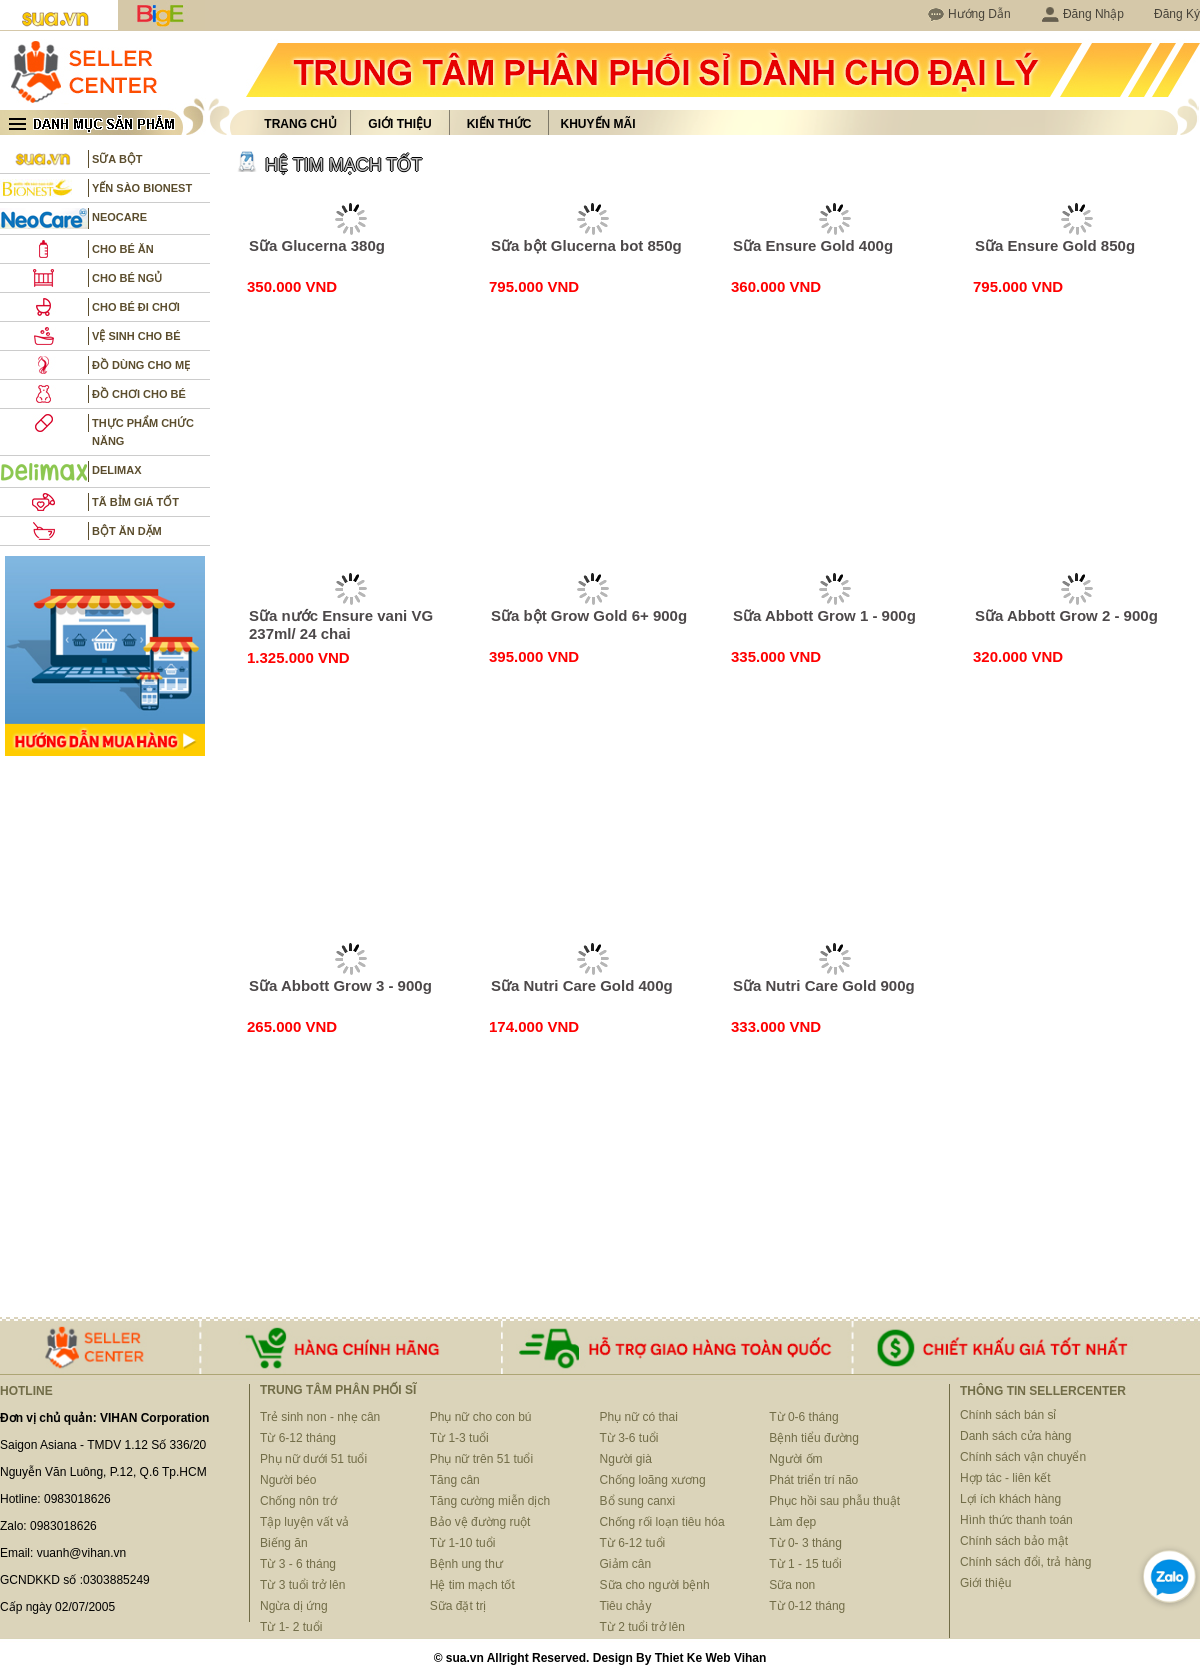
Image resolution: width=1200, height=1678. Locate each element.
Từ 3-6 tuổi (629, 1438)
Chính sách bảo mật (1014, 1541)
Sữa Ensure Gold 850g (1055, 245)
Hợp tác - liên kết (1005, 1478)
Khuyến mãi (598, 124)
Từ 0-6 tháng (803, 1417)
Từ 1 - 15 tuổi (805, 1564)
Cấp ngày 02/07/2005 (57, 1607)
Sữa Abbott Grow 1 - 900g (824, 615)
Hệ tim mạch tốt (472, 1585)
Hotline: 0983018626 (55, 1499)
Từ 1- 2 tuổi (291, 1627)
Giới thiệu (399, 124)
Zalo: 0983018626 (48, 1526)
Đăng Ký (1177, 14)
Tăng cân (455, 1480)
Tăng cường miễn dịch (490, 1501)
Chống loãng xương (653, 1480)
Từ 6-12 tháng (298, 1438)
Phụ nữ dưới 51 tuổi (313, 1459)
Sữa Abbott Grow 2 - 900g (1066, 615)
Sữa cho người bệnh (655, 1585)
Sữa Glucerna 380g (317, 245)
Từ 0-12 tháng (807, 1606)
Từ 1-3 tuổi (459, 1438)
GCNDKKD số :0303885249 (75, 1580)
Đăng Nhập (1082, 14)
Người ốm (795, 1459)
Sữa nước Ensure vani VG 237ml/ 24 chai (341, 624)
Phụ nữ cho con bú (481, 1417)
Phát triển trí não (813, 1480)
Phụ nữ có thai (639, 1417)
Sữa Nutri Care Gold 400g (582, 985)
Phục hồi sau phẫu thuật (834, 1501)
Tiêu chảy (626, 1606)
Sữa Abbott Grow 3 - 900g (340, 985)
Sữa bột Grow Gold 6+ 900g (589, 615)
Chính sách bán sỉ (1008, 1415)
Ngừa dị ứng (294, 1606)
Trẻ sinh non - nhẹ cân (320, 1417)
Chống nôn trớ (298, 1501)
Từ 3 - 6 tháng (298, 1564)
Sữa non (792, 1585)
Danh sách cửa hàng (1015, 1436)
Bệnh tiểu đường (814, 1438)
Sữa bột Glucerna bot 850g (586, 245)
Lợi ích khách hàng (1010, 1499)
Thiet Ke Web (693, 1658)
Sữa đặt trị (458, 1606)
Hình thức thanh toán (1016, 1520)
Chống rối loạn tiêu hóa (662, 1522)
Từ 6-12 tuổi (633, 1543)
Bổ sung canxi (638, 1501)
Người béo (288, 1480)
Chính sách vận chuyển (1023, 1457)
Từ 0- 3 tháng (805, 1543)
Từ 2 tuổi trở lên (642, 1627)
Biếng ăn (284, 1543)
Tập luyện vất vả (304, 1522)
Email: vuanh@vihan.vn (63, 1553)
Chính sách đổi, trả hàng (1025, 1562)
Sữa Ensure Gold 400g (813, 245)
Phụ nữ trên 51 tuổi (481, 1459)
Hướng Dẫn (979, 14)
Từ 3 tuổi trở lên (302, 1585)
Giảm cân (626, 1564)
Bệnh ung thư (466, 1564)
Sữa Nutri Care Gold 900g (824, 985)
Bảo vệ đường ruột (480, 1522)
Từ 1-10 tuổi (463, 1543)
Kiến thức (499, 124)
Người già (626, 1459)
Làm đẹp (792, 1522)
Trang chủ (300, 124)
